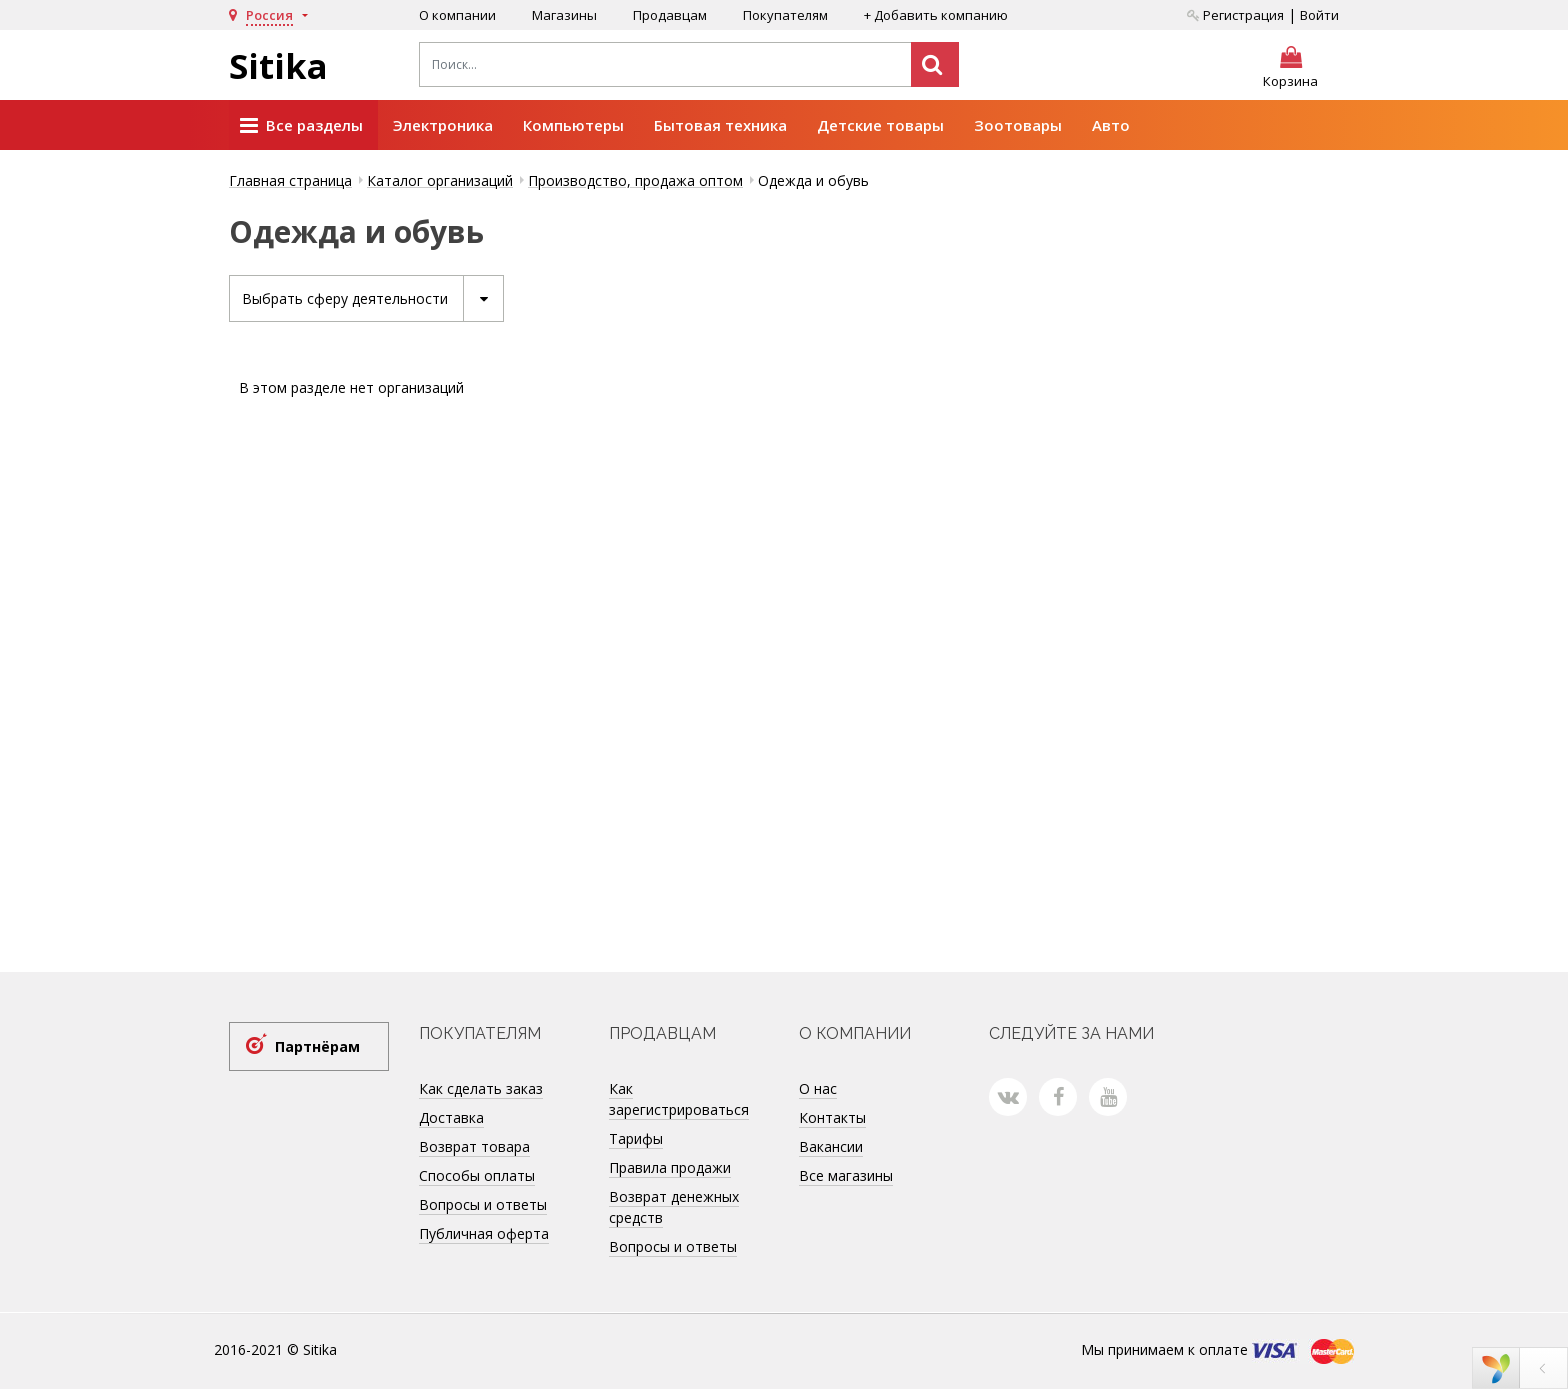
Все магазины (846, 1175)
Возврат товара (474, 1146)
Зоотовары (1018, 125)
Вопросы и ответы (483, 1204)
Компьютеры (573, 125)
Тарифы (636, 1138)
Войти (1319, 15)
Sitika (278, 66)
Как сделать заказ (481, 1088)
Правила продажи (670, 1167)
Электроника (443, 125)
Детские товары (880, 125)
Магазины (564, 15)
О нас (818, 1088)
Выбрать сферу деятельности (372, 298)
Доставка (451, 1117)
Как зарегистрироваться (679, 1099)
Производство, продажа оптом (635, 180)
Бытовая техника (720, 125)
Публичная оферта (484, 1233)
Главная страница (290, 180)
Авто (1111, 125)
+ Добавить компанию (936, 15)
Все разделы (301, 126)
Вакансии (831, 1146)
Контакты (832, 1117)
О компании (457, 15)
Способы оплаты (477, 1175)
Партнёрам (317, 1046)
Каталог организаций (440, 180)
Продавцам (670, 15)
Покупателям (785, 15)
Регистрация (1235, 15)
